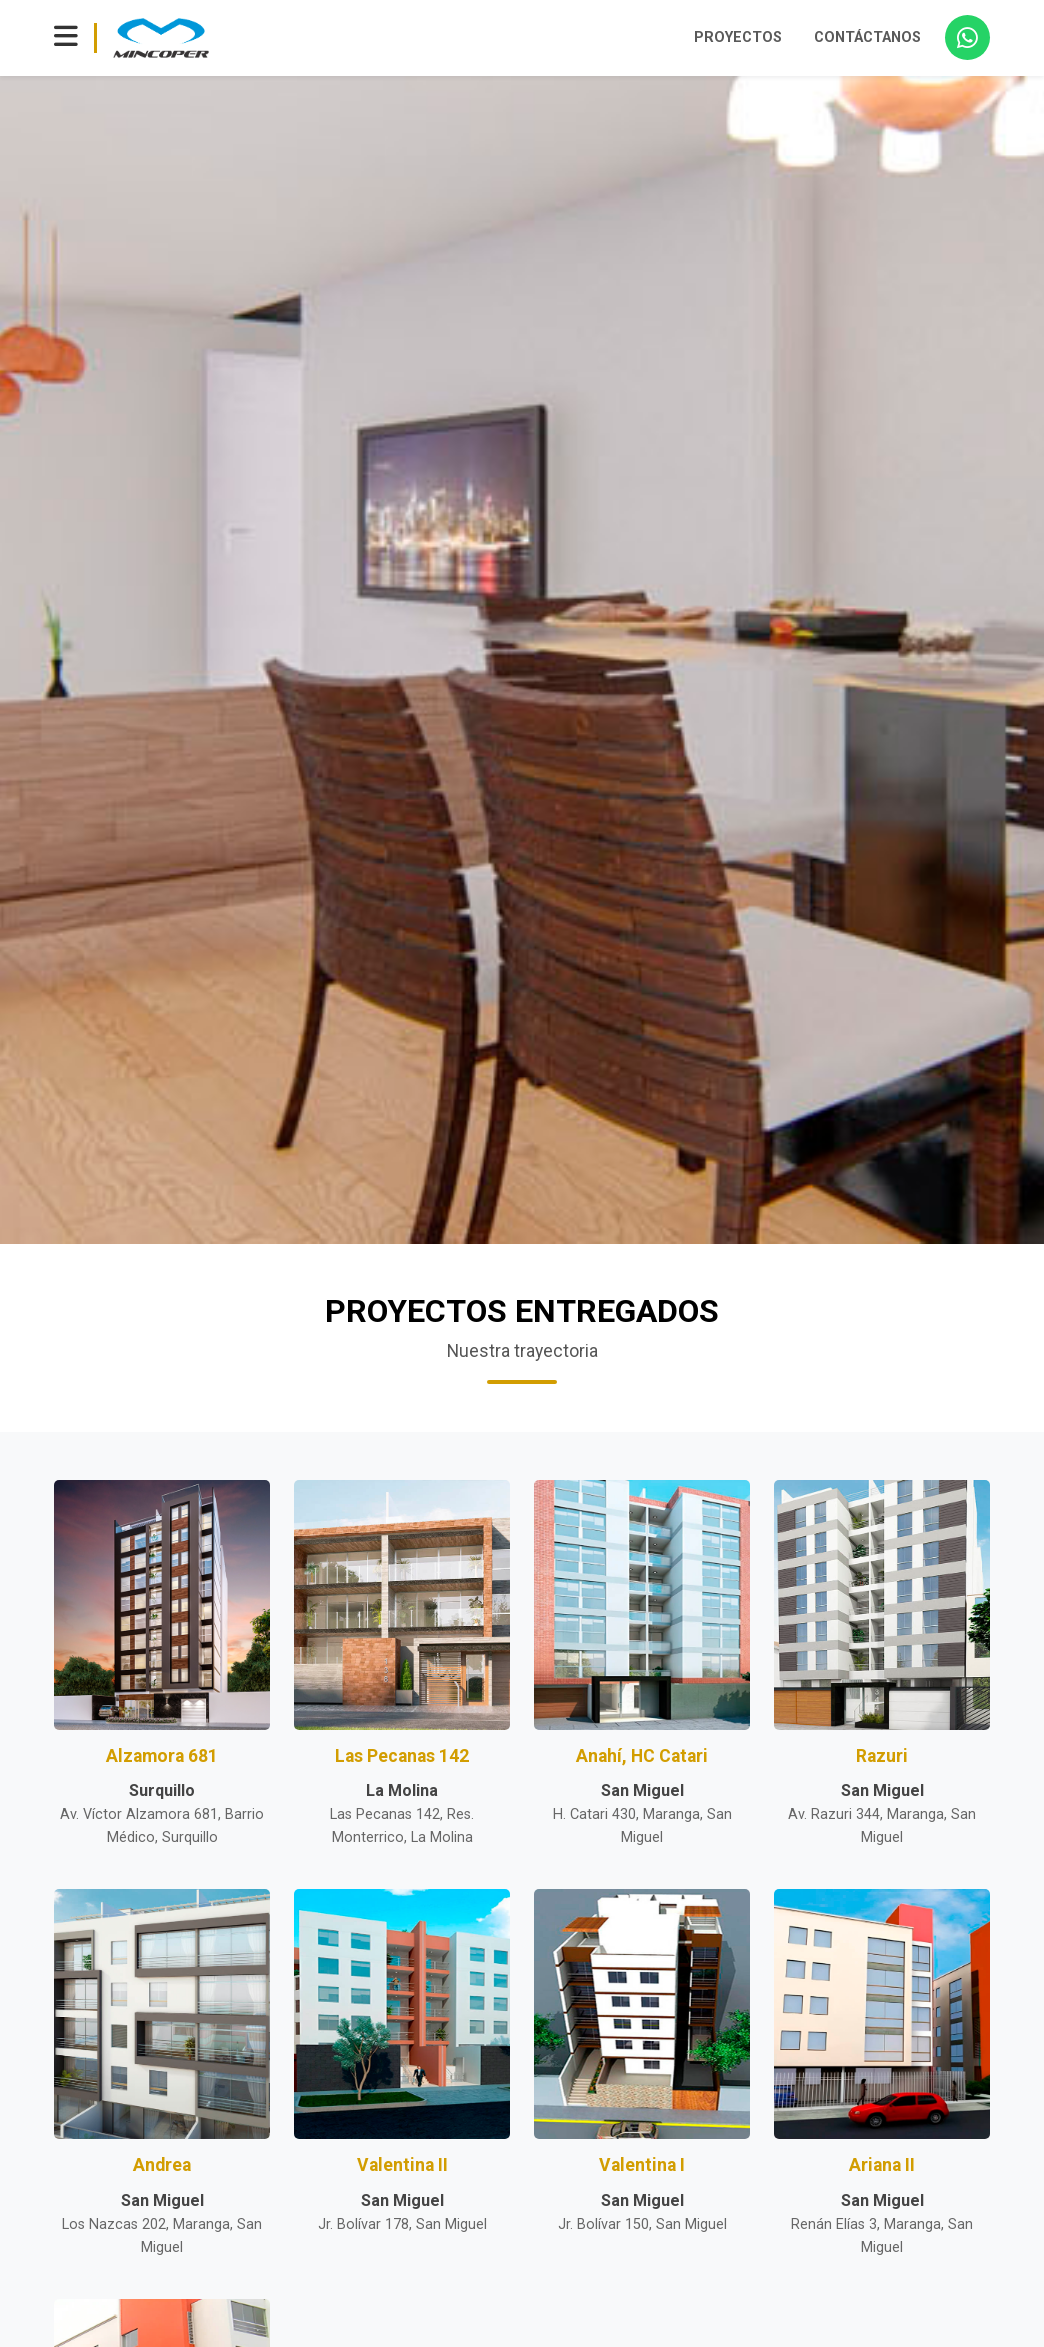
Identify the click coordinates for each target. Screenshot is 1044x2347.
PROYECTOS (738, 37)
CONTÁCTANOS (867, 37)
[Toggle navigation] (66, 38)
